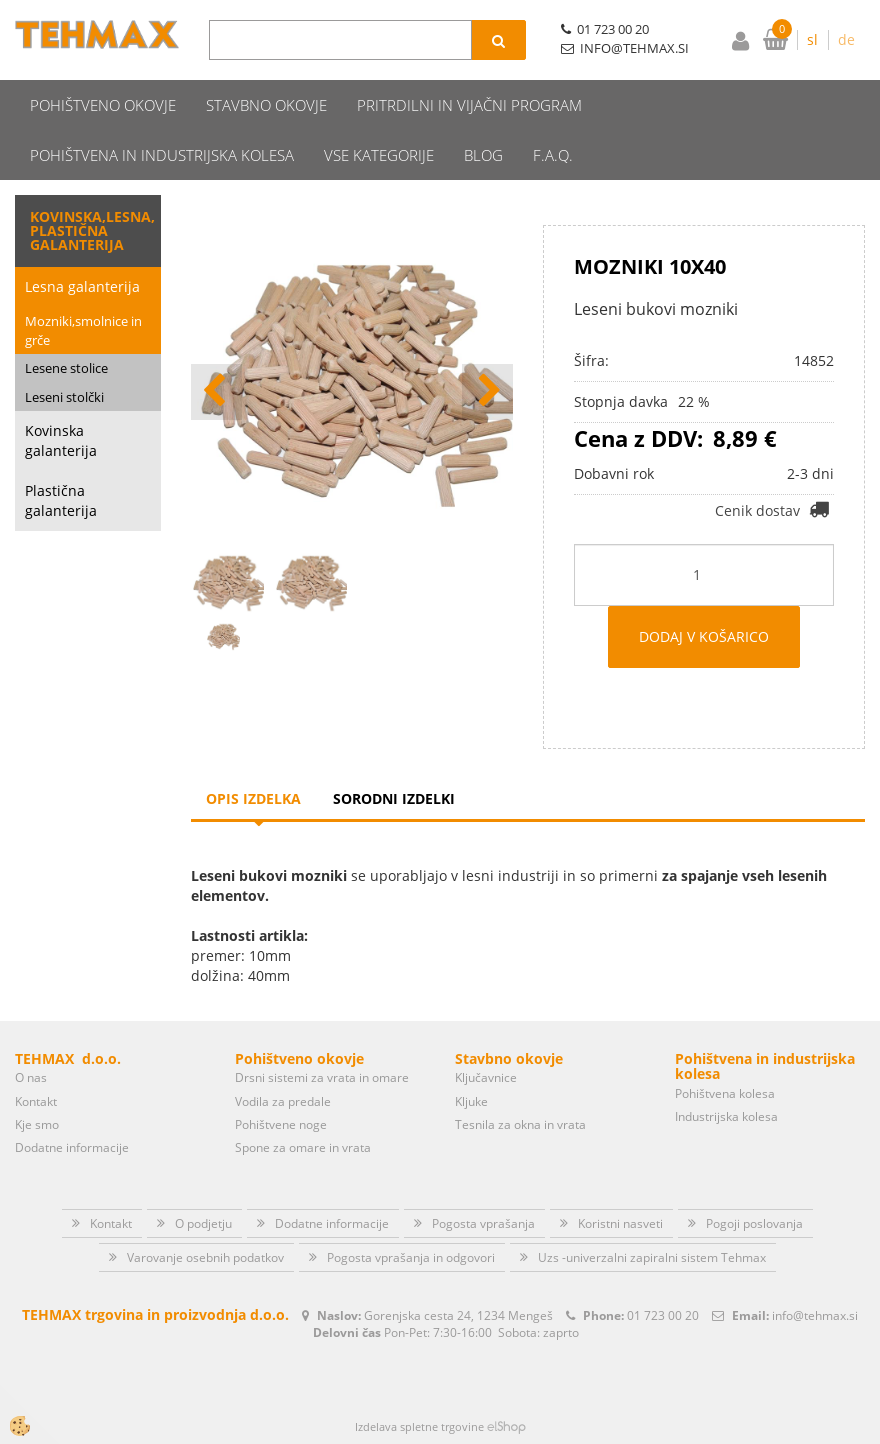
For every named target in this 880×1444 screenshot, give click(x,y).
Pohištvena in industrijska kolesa (162, 155)
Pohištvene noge (281, 1124)
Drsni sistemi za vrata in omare (322, 1077)
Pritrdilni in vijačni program (469, 105)
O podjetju (203, 1223)
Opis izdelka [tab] (253, 798)
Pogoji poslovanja (754, 1223)
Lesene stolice (66, 368)
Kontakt (36, 1101)
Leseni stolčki (64, 397)
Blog (483, 155)
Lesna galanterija (82, 286)
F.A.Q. (553, 155)
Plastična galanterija (61, 500)
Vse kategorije (379, 155)
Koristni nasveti (620, 1223)
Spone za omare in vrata (303, 1147)
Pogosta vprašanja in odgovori (411, 1257)
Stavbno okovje (266, 105)
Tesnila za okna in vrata (520, 1124)
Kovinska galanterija (61, 440)
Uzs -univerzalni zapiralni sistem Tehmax (652, 1257)
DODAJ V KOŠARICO (704, 636)
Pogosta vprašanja (483, 1223)
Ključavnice (486, 1077)
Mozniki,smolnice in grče (83, 330)
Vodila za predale (283, 1101)
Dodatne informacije (72, 1147)
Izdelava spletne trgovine (419, 1426)
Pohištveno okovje (103, 105)
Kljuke (471, 1101)
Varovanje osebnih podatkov (205, 1257)
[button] (487, 392)
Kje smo (37, 1124)
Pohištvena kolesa (725, 1093)
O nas (31, 1077)
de (846, 39)
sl (812, 39)
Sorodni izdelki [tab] (394, 798)
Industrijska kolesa (726, 1116)
